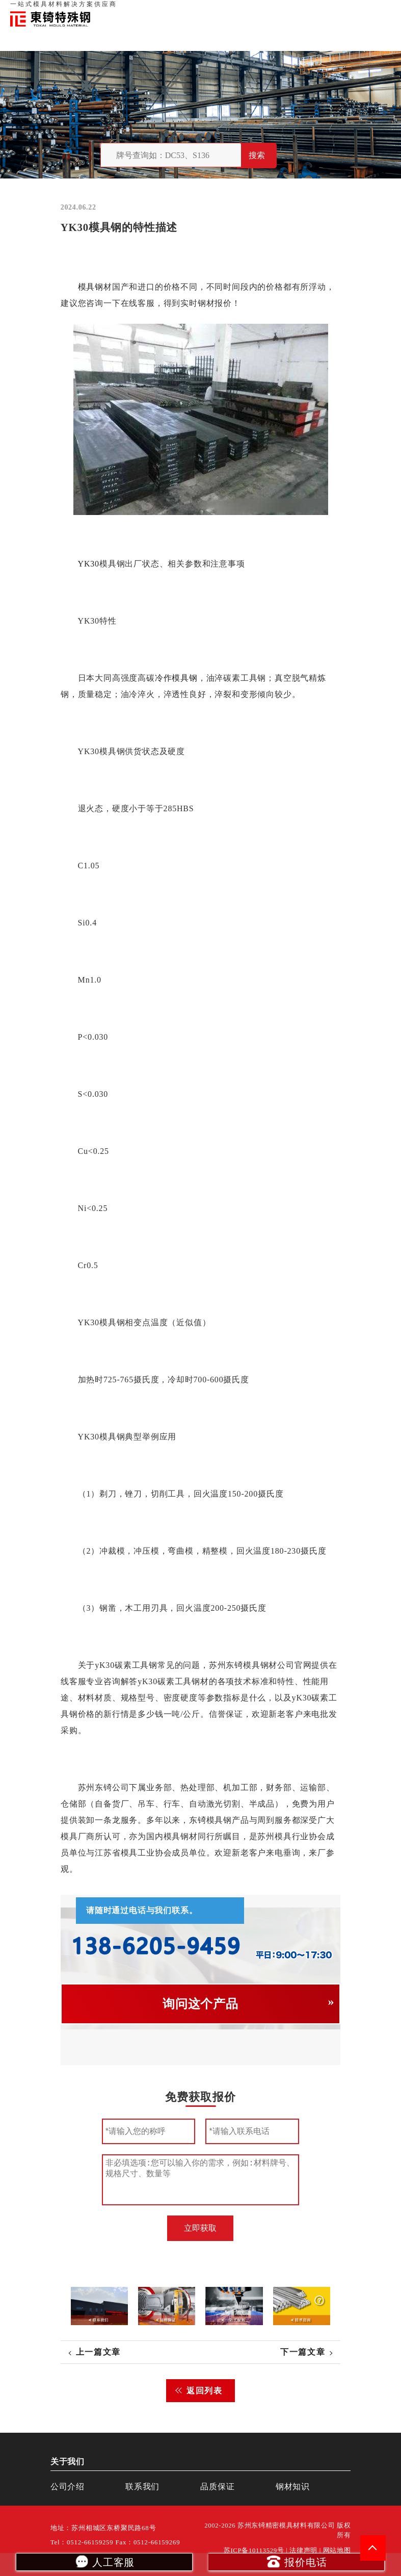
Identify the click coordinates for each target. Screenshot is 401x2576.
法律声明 (303, 2550)
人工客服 (104, 2561)
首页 (222, 10)
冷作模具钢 (176, 678)
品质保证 (278, 10)
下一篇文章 (302, 2352)
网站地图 (337, 2550)
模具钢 (90, 286)
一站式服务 (345, 10)
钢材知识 (380, 10)
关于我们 (247, 10)
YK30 (88, 563)
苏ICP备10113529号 (254, 2550)
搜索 (257, 155)
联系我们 (310, 10)
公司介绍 (67, 2486)
